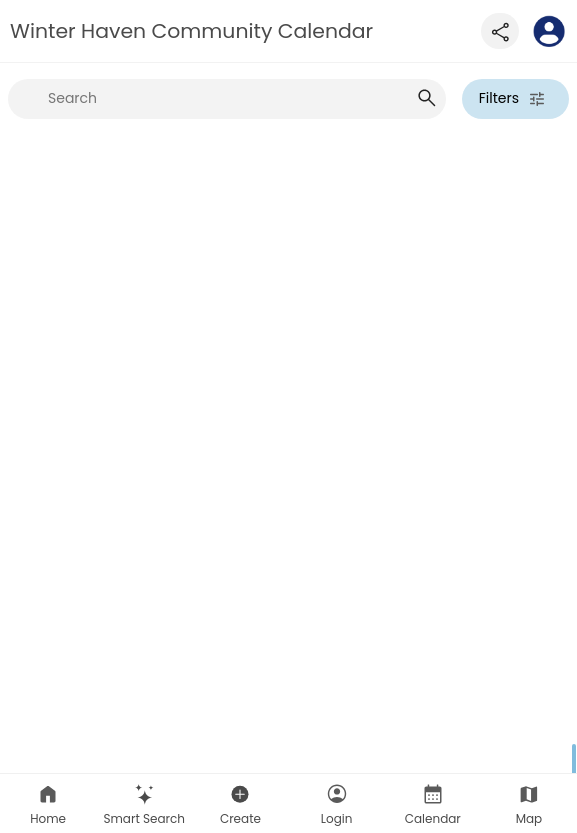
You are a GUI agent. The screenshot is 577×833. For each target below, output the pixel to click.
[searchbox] (227, 99)
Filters (513, 98)
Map (529, 804)
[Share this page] (500, 31)
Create (240, 804)
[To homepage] (549, 31)
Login (337, 804)
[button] (144, 803)
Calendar (433, 804)
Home (48, 804)
